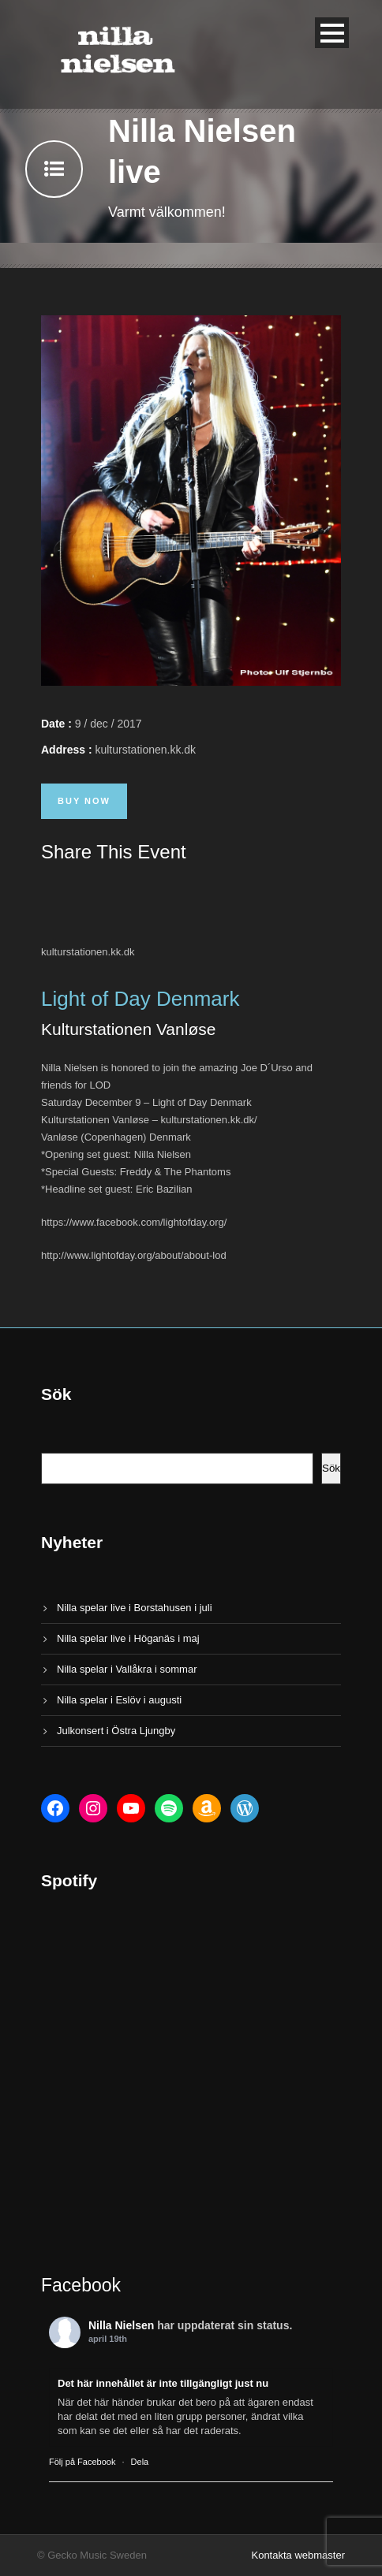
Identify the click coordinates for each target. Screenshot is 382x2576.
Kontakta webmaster (298, 2555)
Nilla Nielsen (121, 2325)
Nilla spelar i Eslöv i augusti (119, 1700)
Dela (140, 2461)
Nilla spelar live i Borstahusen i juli (134, 1608)
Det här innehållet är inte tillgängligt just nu (163, 2383)
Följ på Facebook (82, 2461)
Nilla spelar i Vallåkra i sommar (127, 1669)
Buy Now (84, 801)
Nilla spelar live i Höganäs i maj (128, 1638)
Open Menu (332, 32)
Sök (331, 1468)
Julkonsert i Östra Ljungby (116, 1731)
